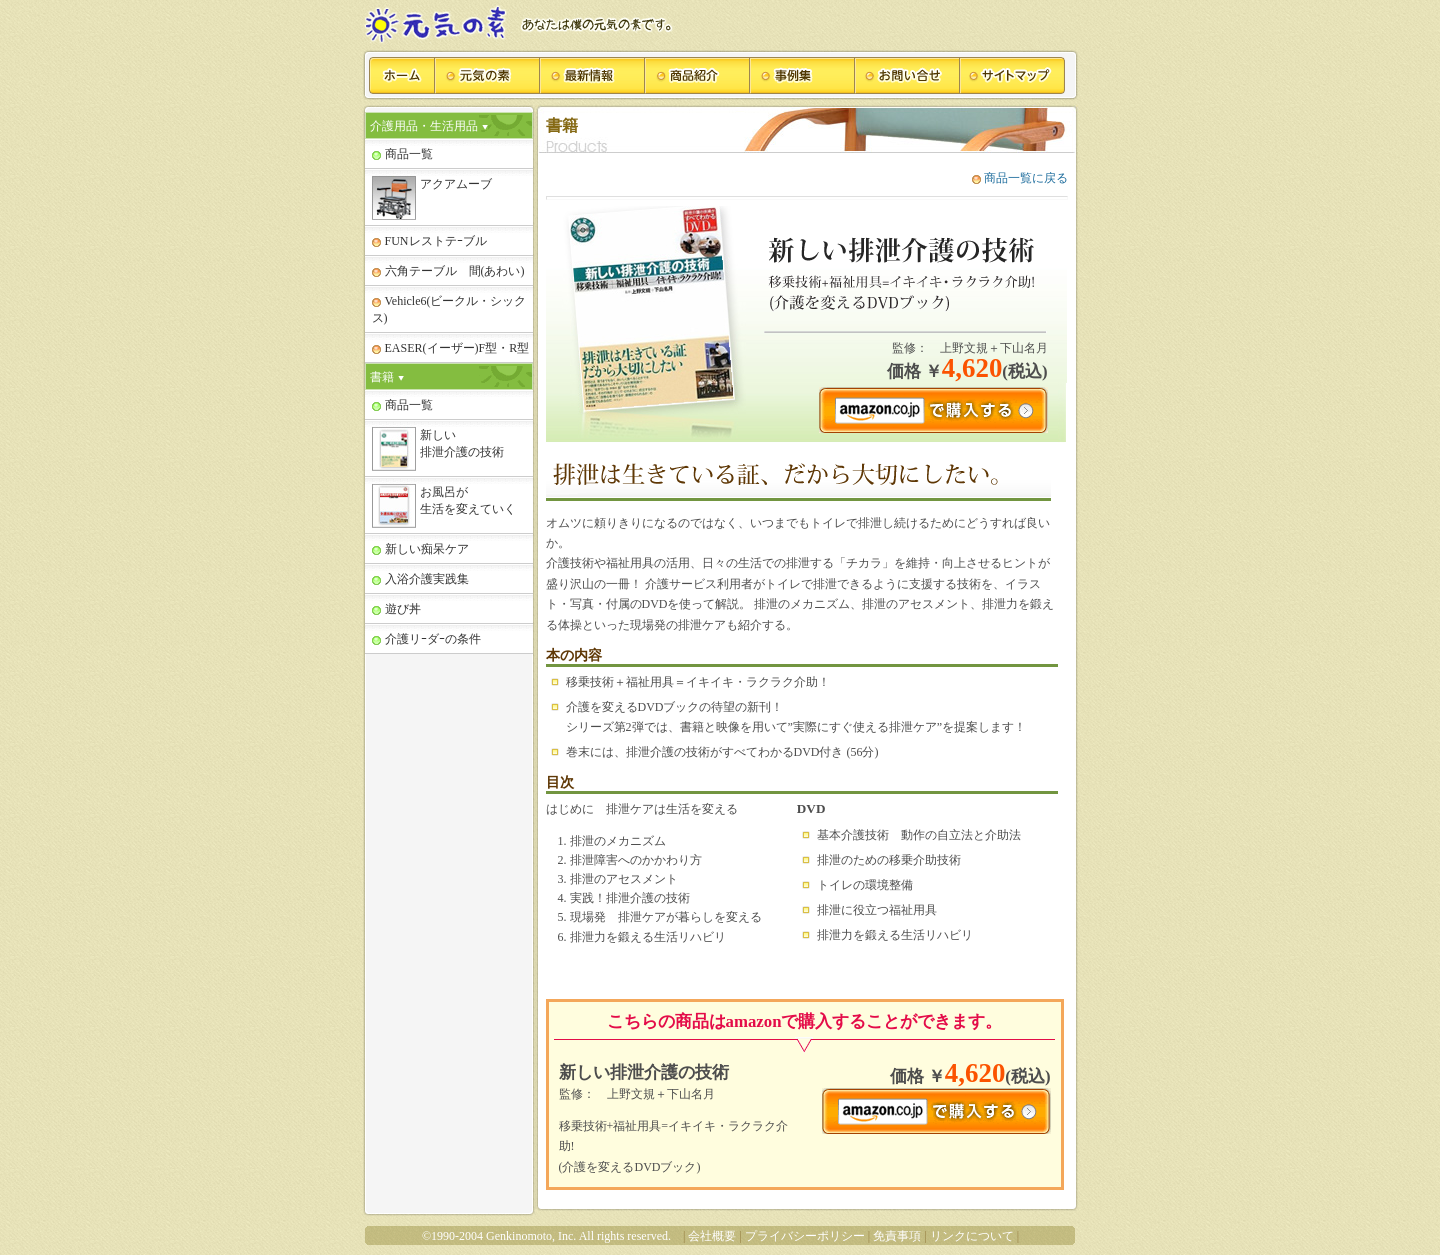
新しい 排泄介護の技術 (438, 449)
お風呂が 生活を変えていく (444, 506)
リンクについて (972, 1236)
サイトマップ (1012, 75)
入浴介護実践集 (420, 579)
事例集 (802, 75)
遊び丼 (396, 609)
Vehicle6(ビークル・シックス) (449, 309)
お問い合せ (907, 75)
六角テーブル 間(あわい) (448, 271)
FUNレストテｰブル (429, 241)
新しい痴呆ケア (420, 549)
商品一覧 (402, 154)
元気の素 (487, 75)
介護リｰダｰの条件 (426, 639)
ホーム (402, 75)
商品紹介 (697, 75)
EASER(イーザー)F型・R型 (451, 348)
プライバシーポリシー (805, 1236)
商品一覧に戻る (1020, 178)
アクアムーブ (432, 198)
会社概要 (712, 1236)
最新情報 (592, 75)
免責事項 (897, 1236)
